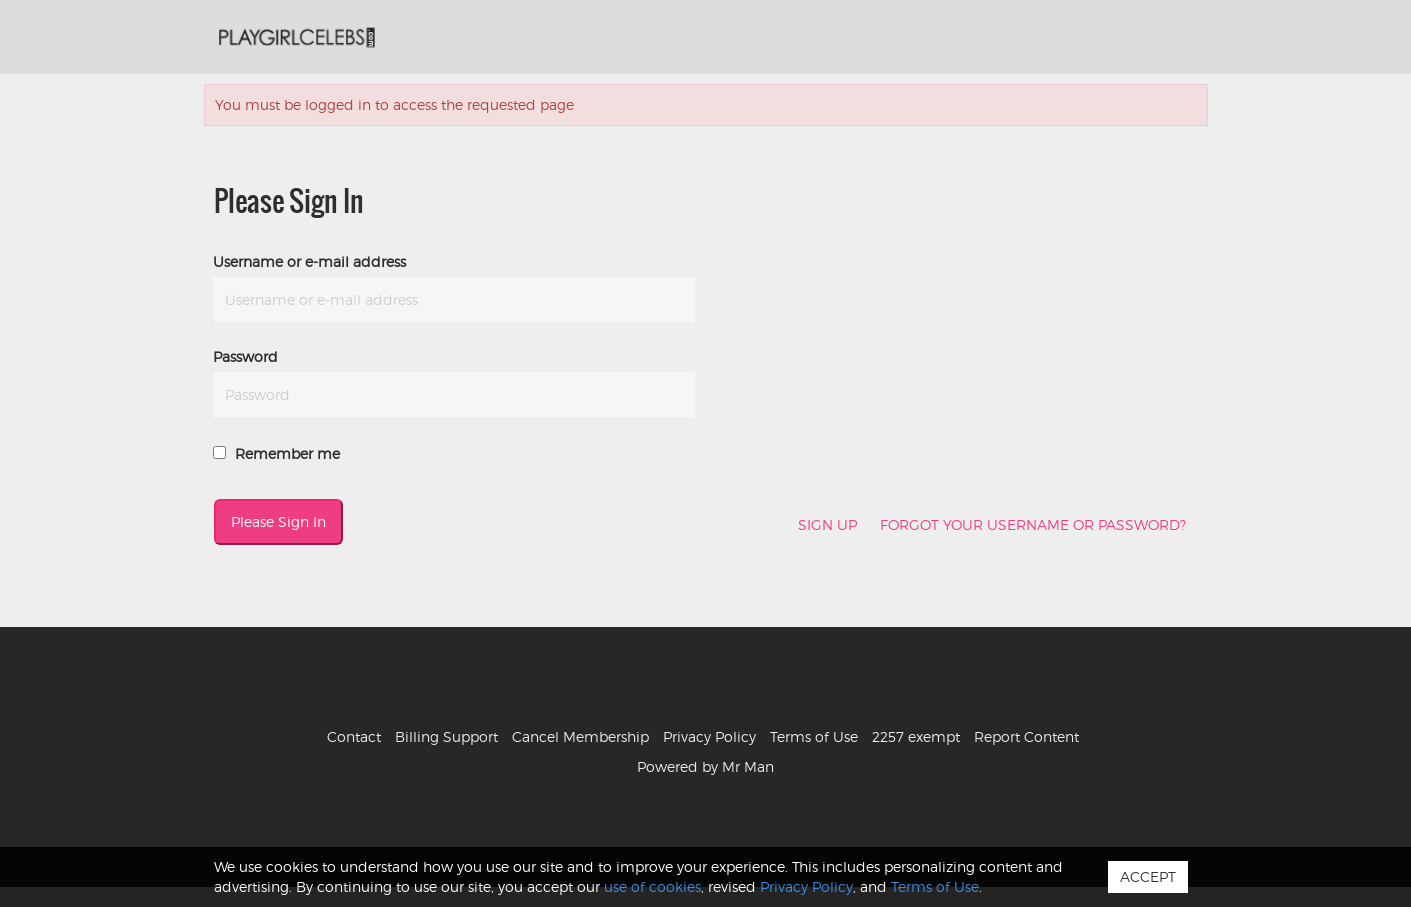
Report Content (1026, 736)
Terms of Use (814, 736)
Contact (354, 736)
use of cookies (652, 886)
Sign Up (827, 524)
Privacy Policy (709, 736)
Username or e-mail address (309, 261)
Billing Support (446, 736)
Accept (1148, 876)
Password (245, 356)
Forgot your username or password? (1033, 524)
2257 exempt (916, 736)
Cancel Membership (580, 736)
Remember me (276, 453)
